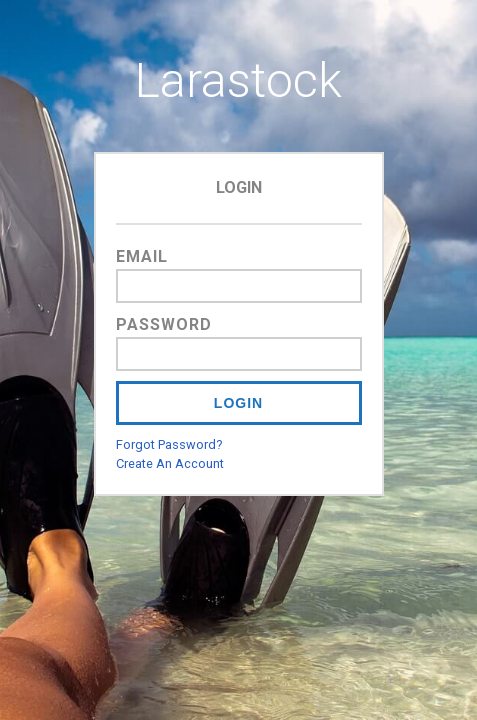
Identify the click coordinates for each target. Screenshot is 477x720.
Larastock (238, 80)
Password (164, 324)
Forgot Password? (169, 444)
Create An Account (170, 463)
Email (142, 256)
